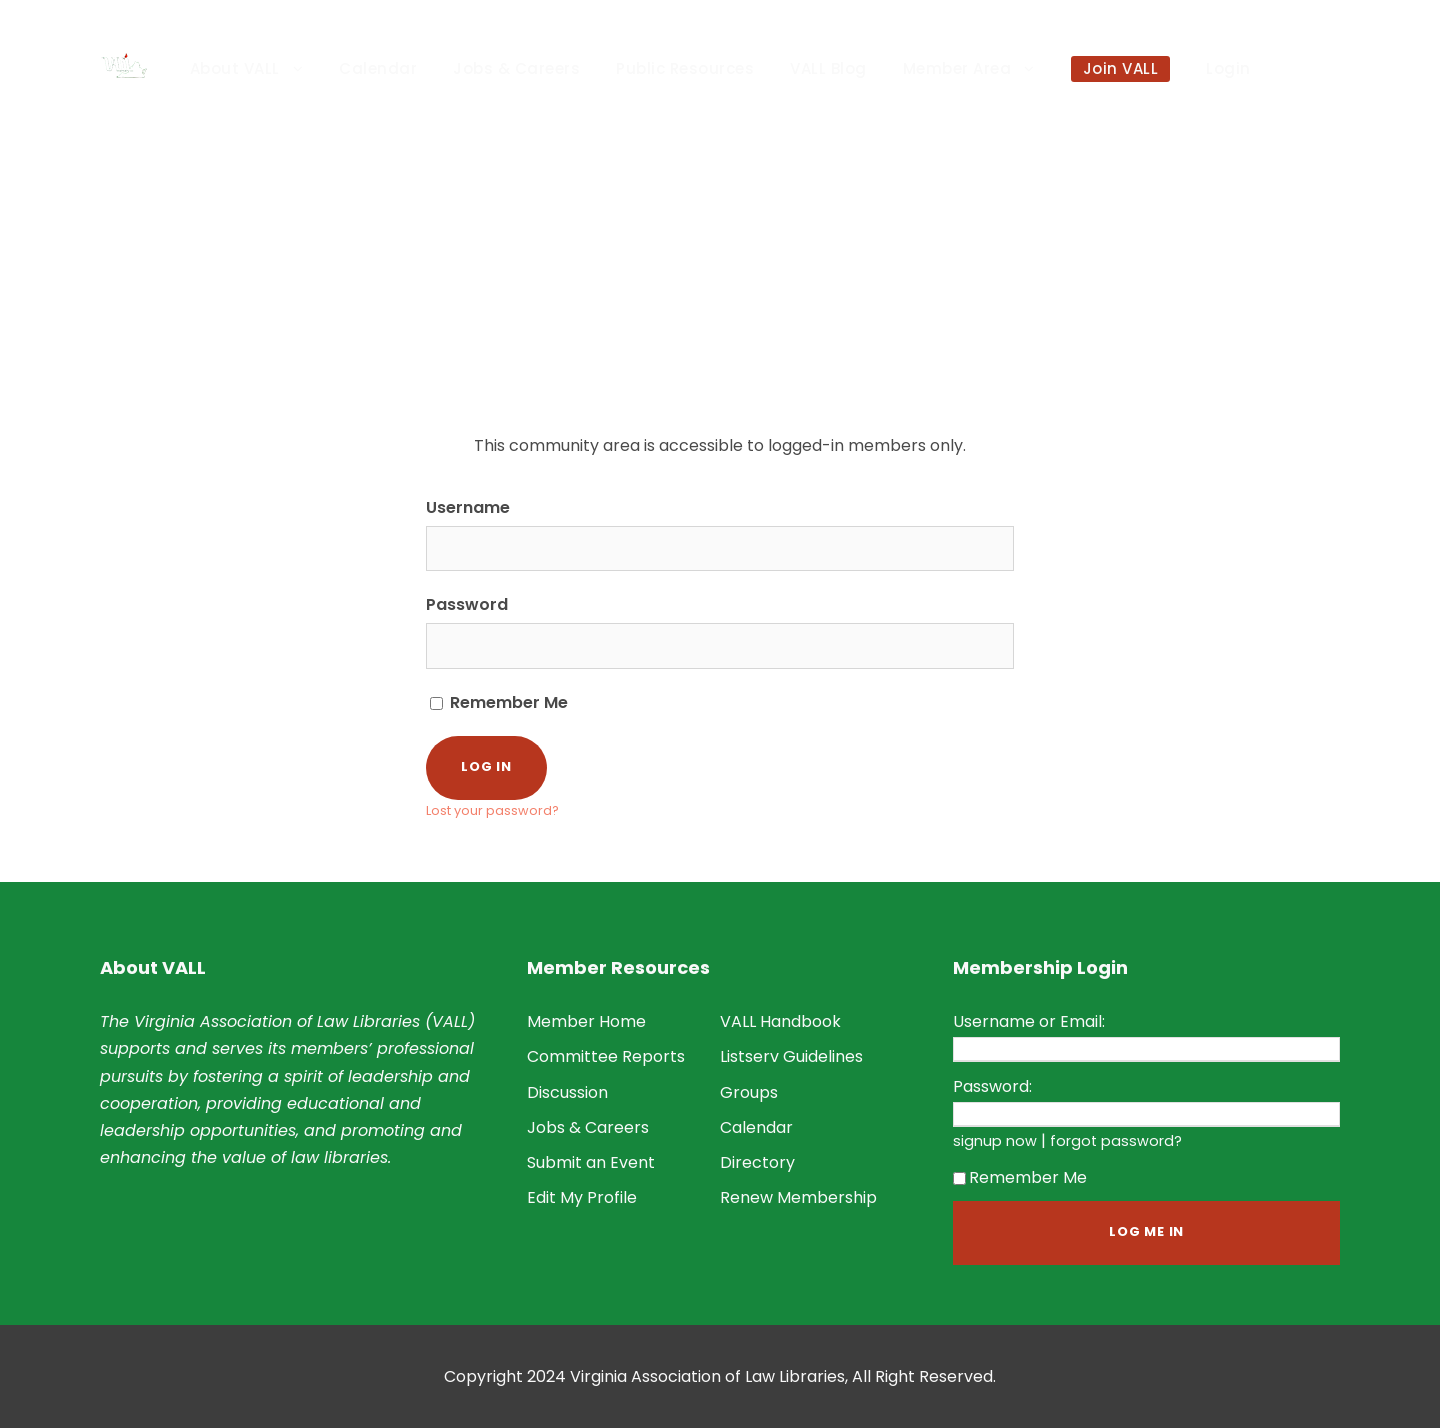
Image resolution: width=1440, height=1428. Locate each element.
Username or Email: (1029, 1021)
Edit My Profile (582, 1197)
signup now (995, 1141)
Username (468, 507)
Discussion (567, 1092)
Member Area (957, 68)
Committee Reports (606, 1056)
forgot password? (1116, 1141)
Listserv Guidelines (791, 1056)
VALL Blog (828, 68)
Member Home (586, 1021)
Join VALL (1121, 68)
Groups (749, 1092)
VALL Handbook (780, 1021)
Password (467, 604)
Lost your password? (492, 810)
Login (1228, 68)
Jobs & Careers (516, 68)
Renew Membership (798, 1197)
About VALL (235, 68)
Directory (757, 1162)
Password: (992, 1086)
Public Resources (685, 68)
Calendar (378, 68)
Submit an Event (591, 1162)
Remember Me (499, 702)
